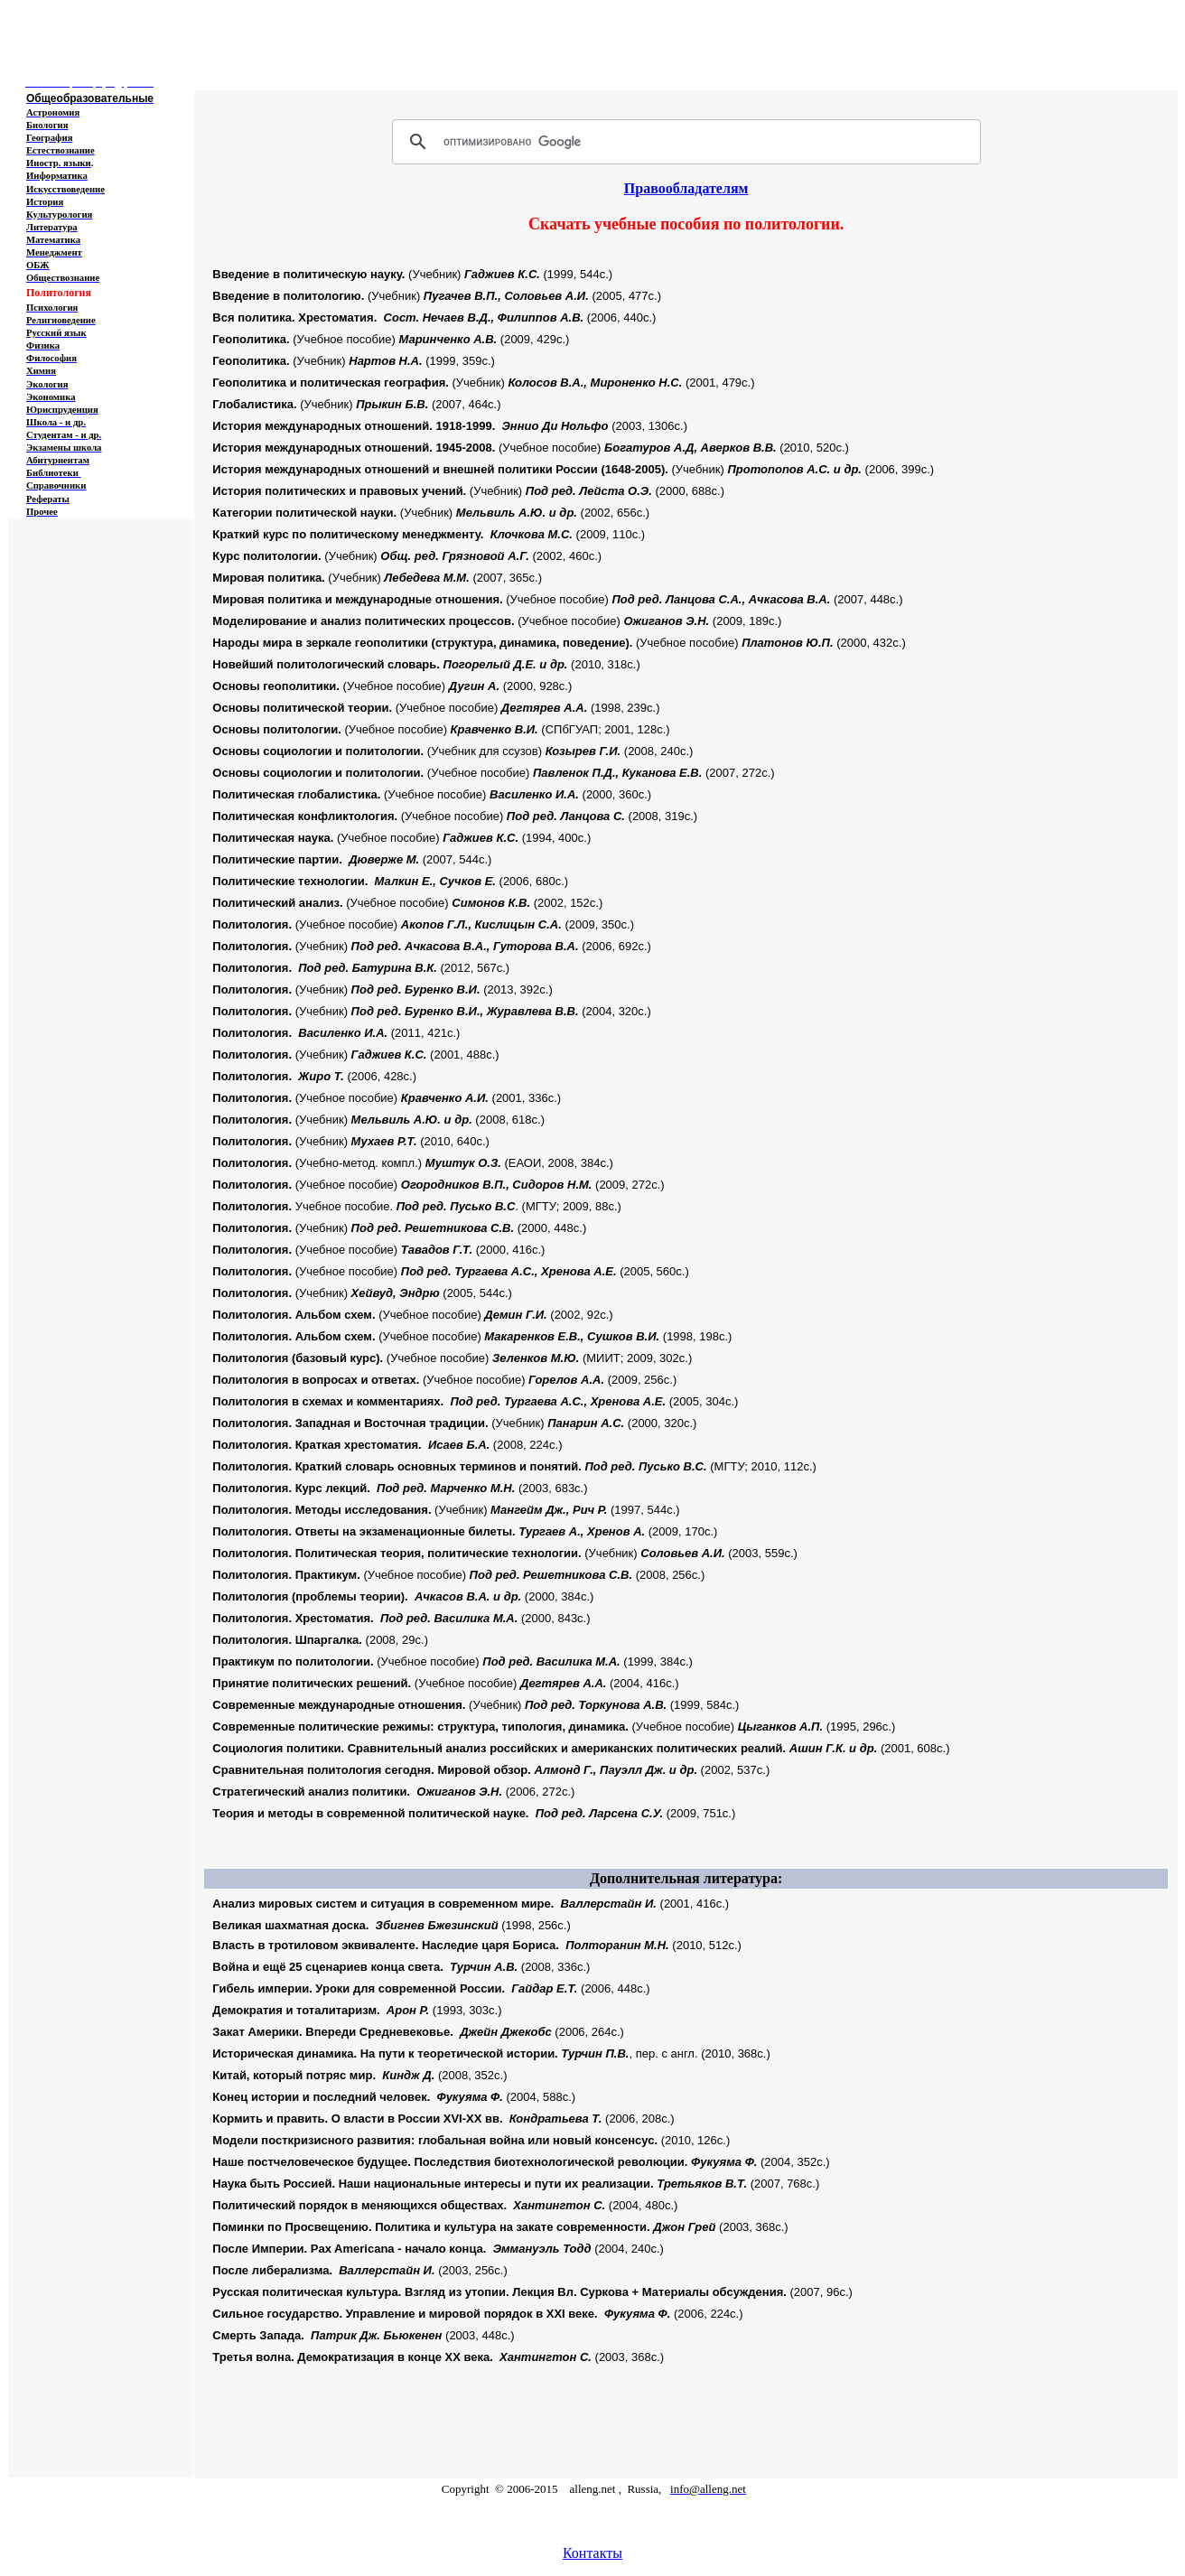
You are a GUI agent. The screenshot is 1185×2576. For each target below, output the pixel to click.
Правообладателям (686, 188)
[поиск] (683, 142)
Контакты (592, 2553)
